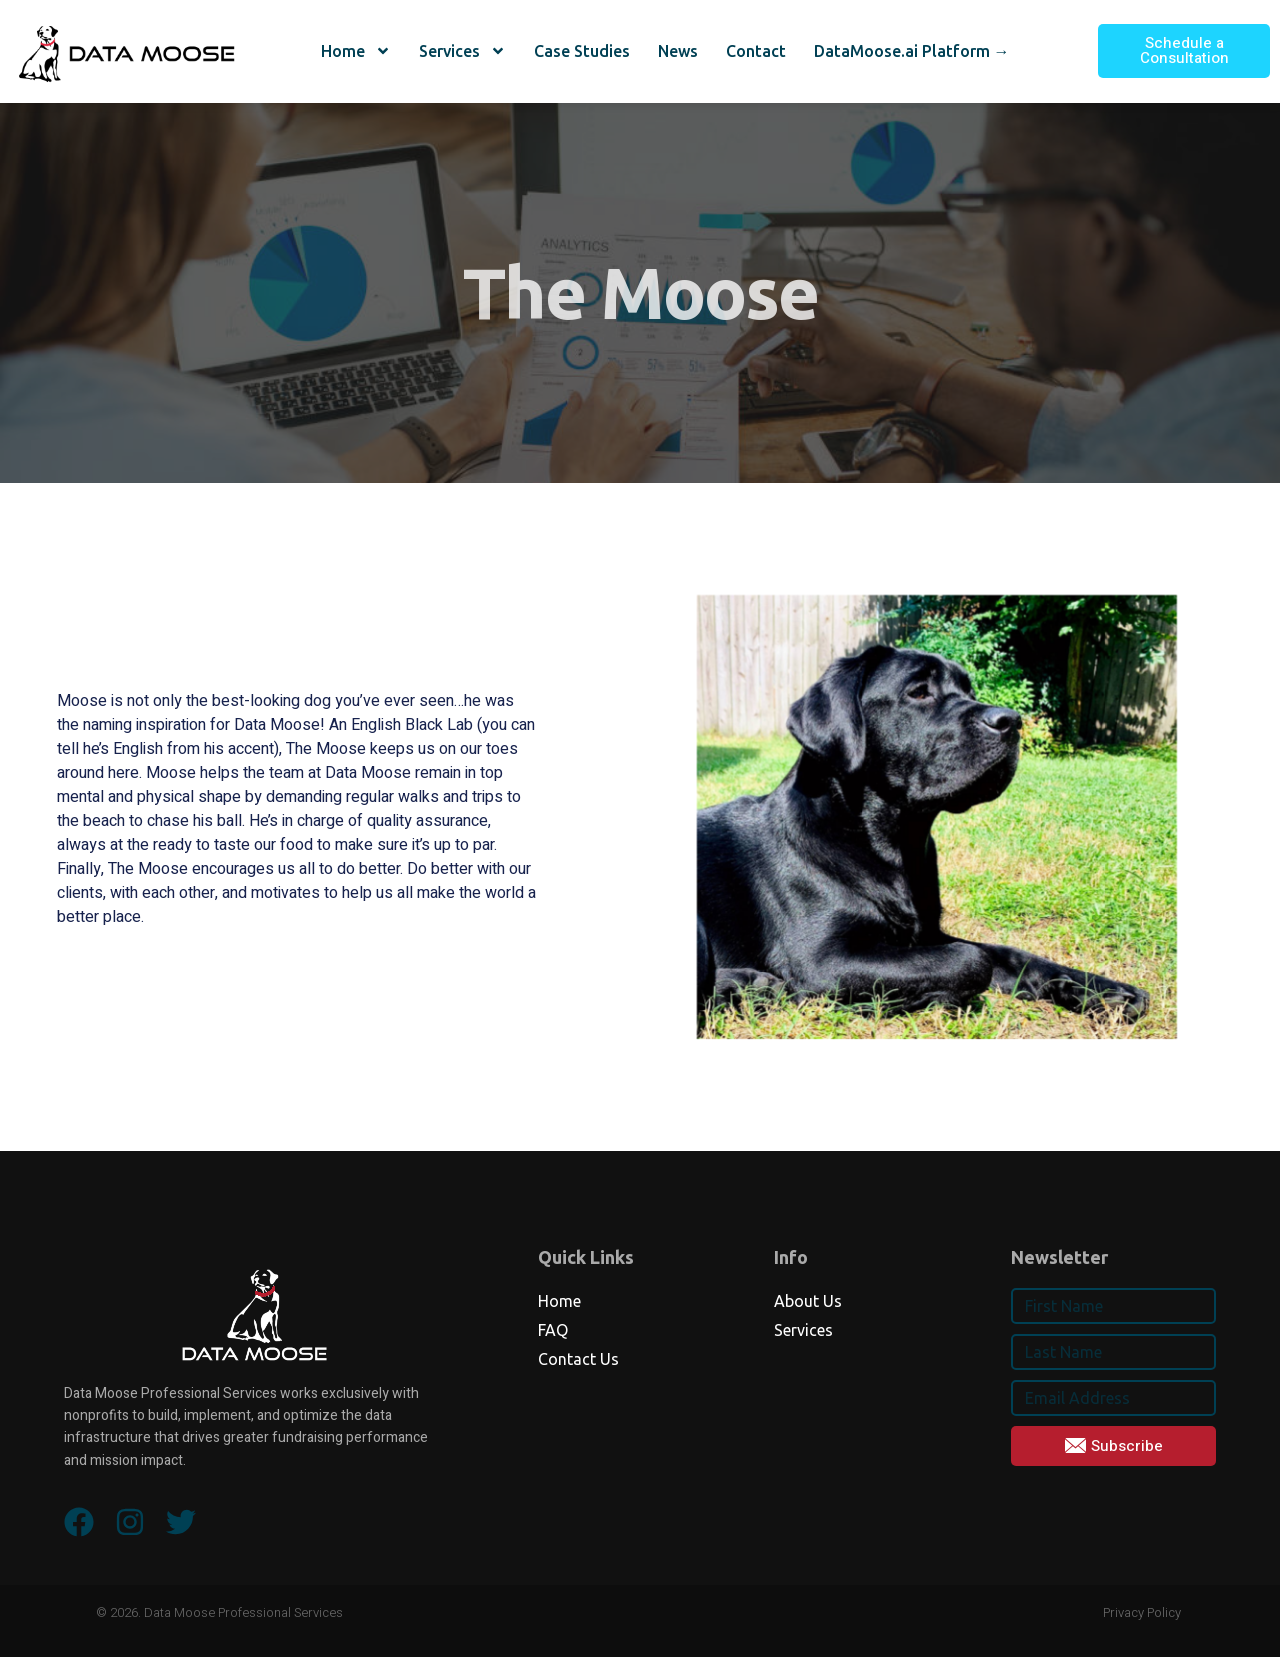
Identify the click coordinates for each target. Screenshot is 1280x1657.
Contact (756, 51)
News (678, 51)
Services (462, 51)
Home (356, 51)
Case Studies (582, 51)
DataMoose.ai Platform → (912, 51)
